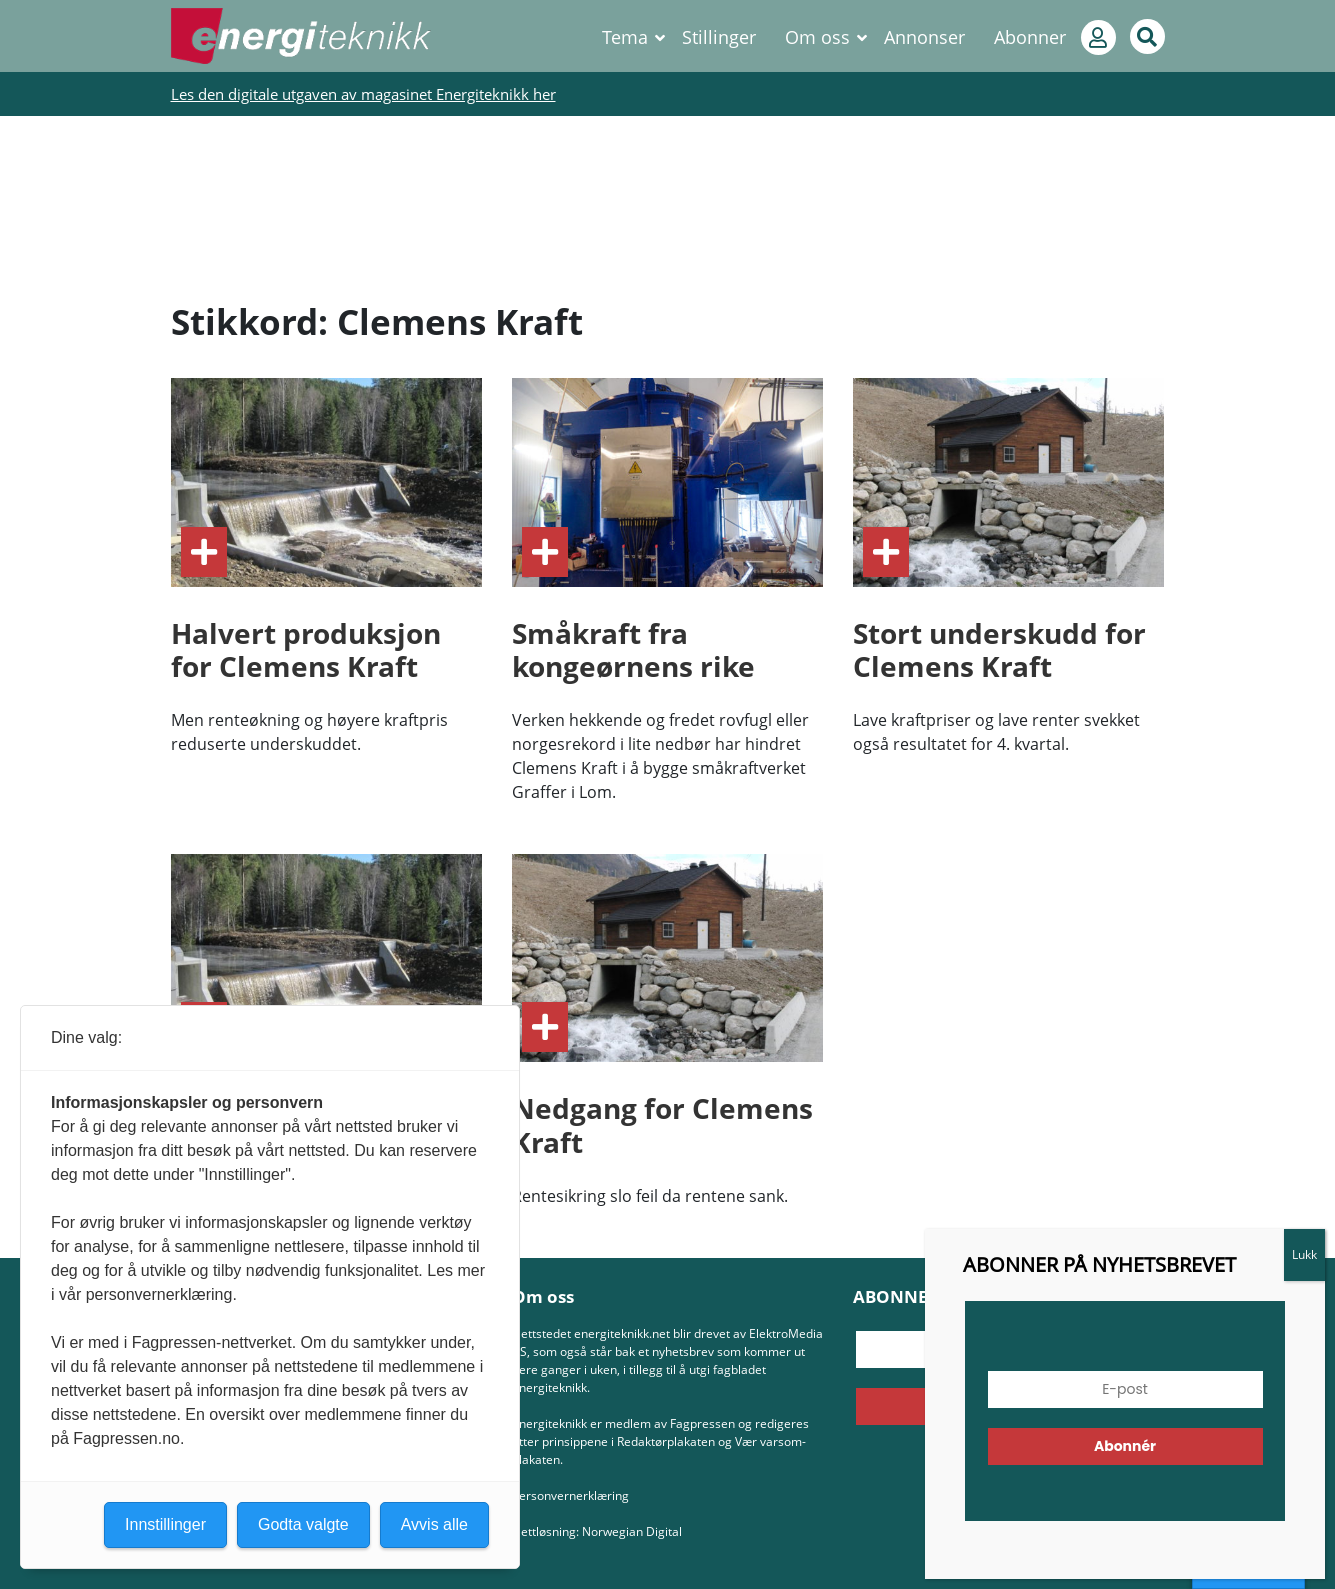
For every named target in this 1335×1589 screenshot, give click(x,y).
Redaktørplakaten (666, 1441)
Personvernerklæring (570, 1495)
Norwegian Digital (632, 1531)
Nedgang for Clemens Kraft (662, 1125)
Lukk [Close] (1312, 390)
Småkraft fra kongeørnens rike (633, 650)
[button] (1269, 1535)
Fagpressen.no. (128, 1438)
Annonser (924, 37)
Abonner (1030, 37)
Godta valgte (303, 1524)
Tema (625, 37)
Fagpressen (702, 1423)
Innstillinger (1248, 1570)
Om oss (817, 37)
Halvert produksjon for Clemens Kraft (306, 650)
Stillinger (719, 37)
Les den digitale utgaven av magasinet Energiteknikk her (363, 94)
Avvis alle (434, 1524)
